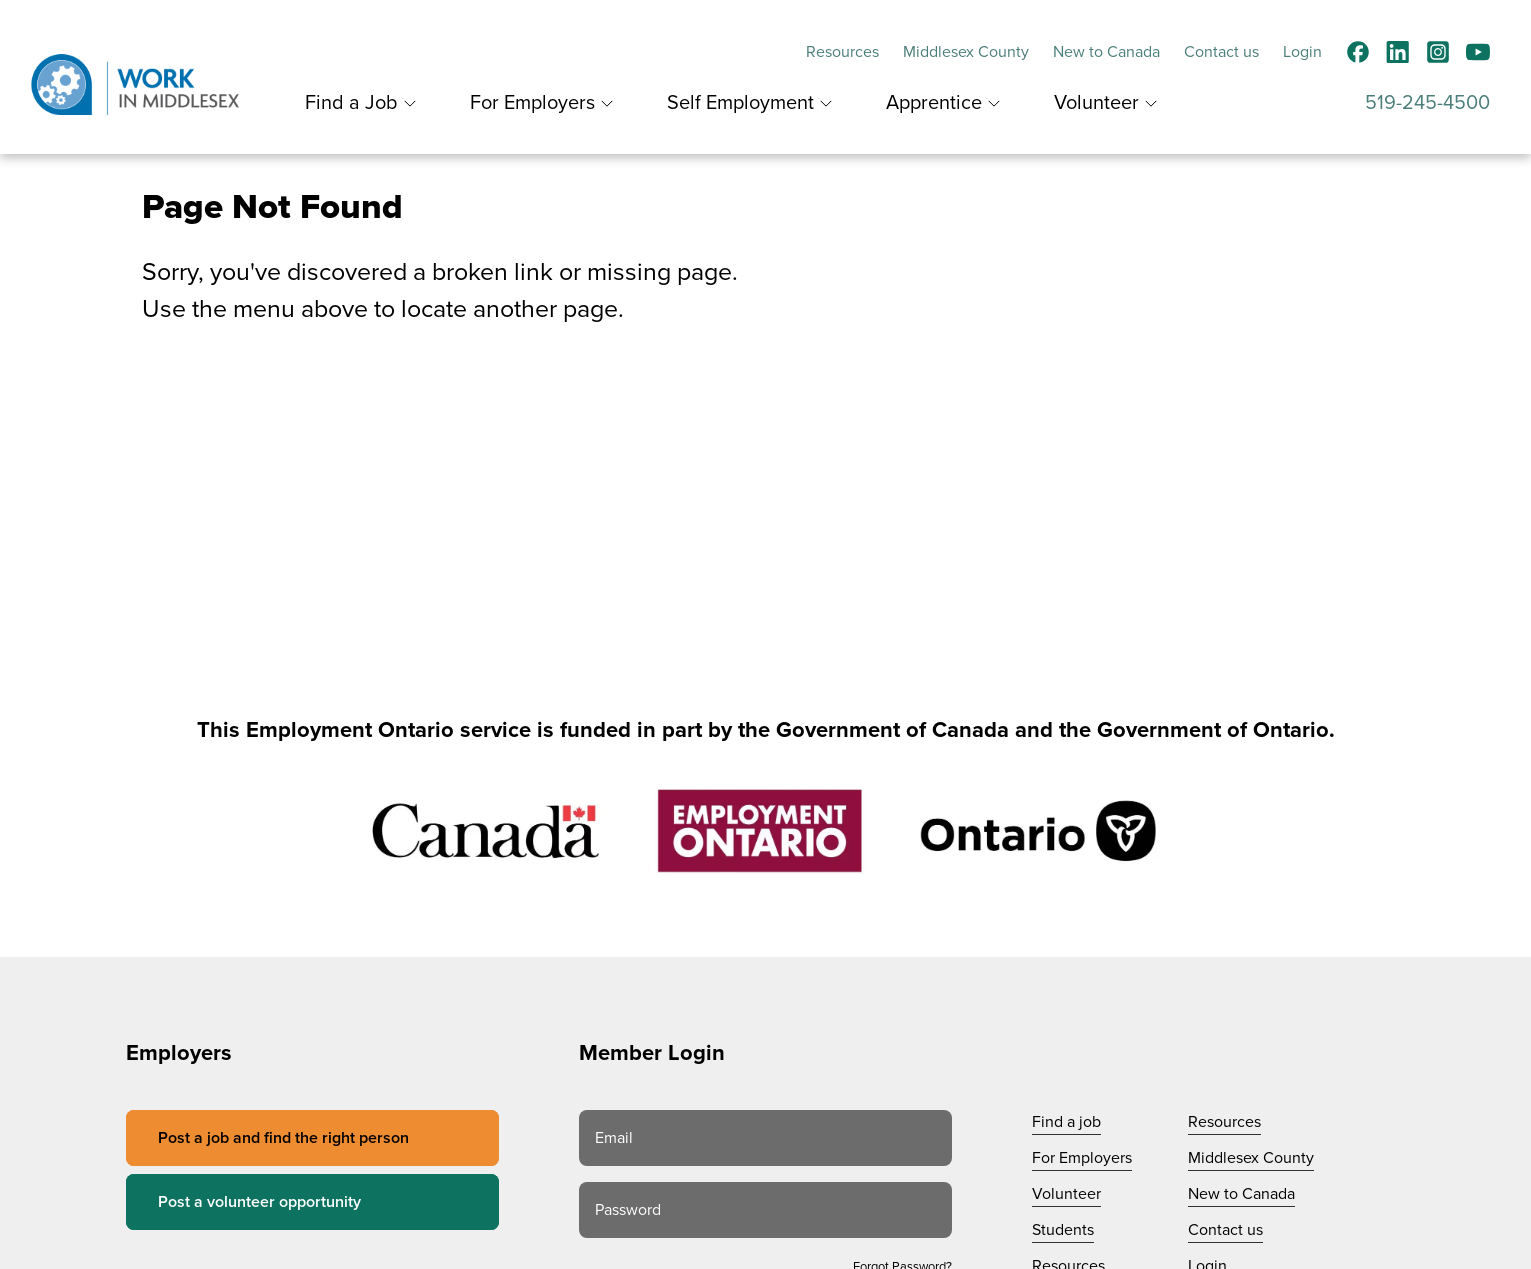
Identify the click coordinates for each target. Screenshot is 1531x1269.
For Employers (532, 103)
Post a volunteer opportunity (259, 1202)
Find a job (1066, 1122)
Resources (842, 52)
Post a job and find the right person (283, 1138)
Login (1302, 52)
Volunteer (1096, 103)
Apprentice (934, 103)
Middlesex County (966, 52)
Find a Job (351, 103)
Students (1063, 1230)
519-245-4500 (1427, 103)
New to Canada (1106, 52)
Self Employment (740, 103)
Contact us (1221, 52)
